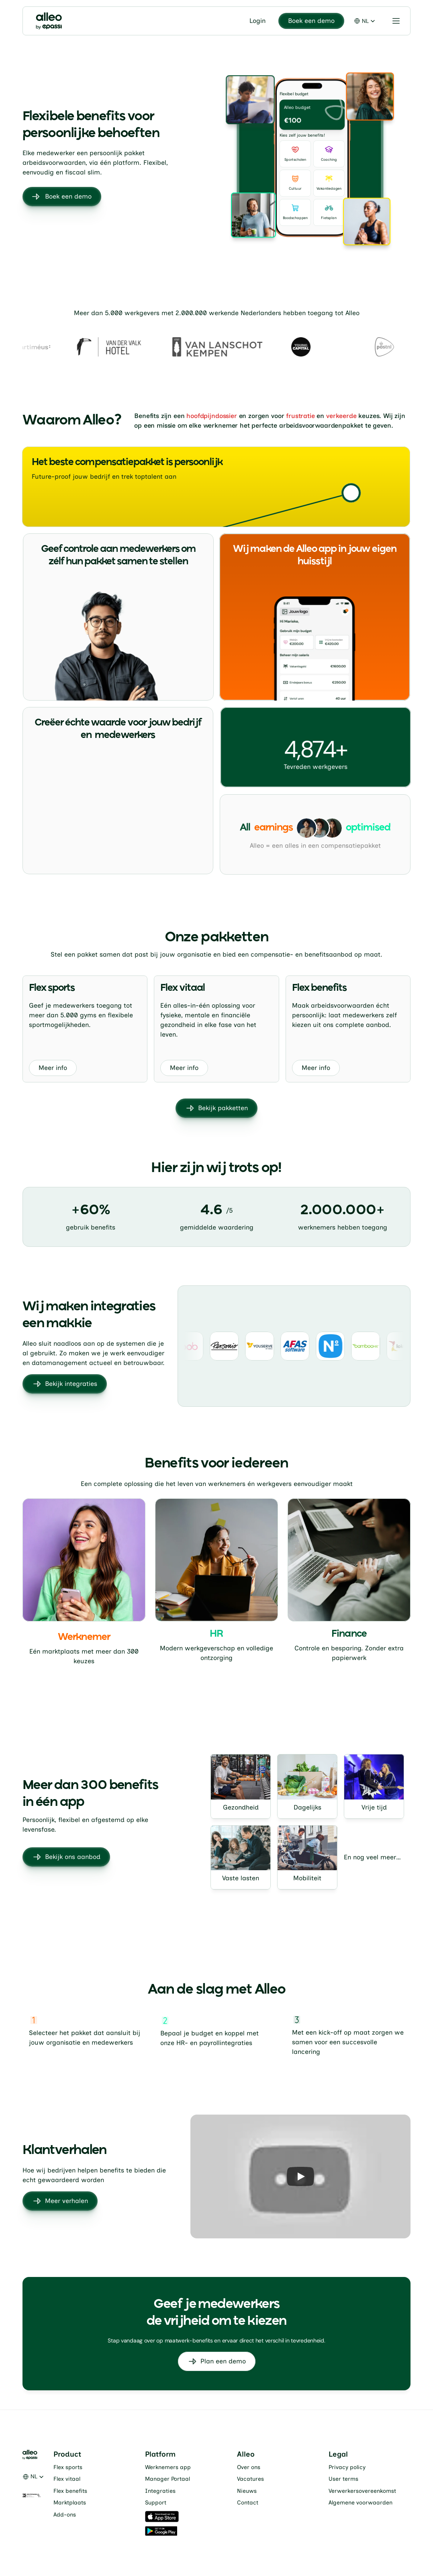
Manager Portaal (167, 2479)
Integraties (160, 2491)
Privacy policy (347, 2467)
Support (155, 2502)
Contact (247, 2502)
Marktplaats (69, 2502)
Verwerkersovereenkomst (362, 2491)
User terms (343, 2479)
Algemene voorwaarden (360, 2502)
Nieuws (247, 2491)
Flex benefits (70, 2491)
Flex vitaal (66, 2479)
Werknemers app (168, 2467)
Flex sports (67, 2467)
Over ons (248, 2467)
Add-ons (64, 2514)
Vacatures (250, 2479)
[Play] (300, 2176)
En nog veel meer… (372, 1857)
